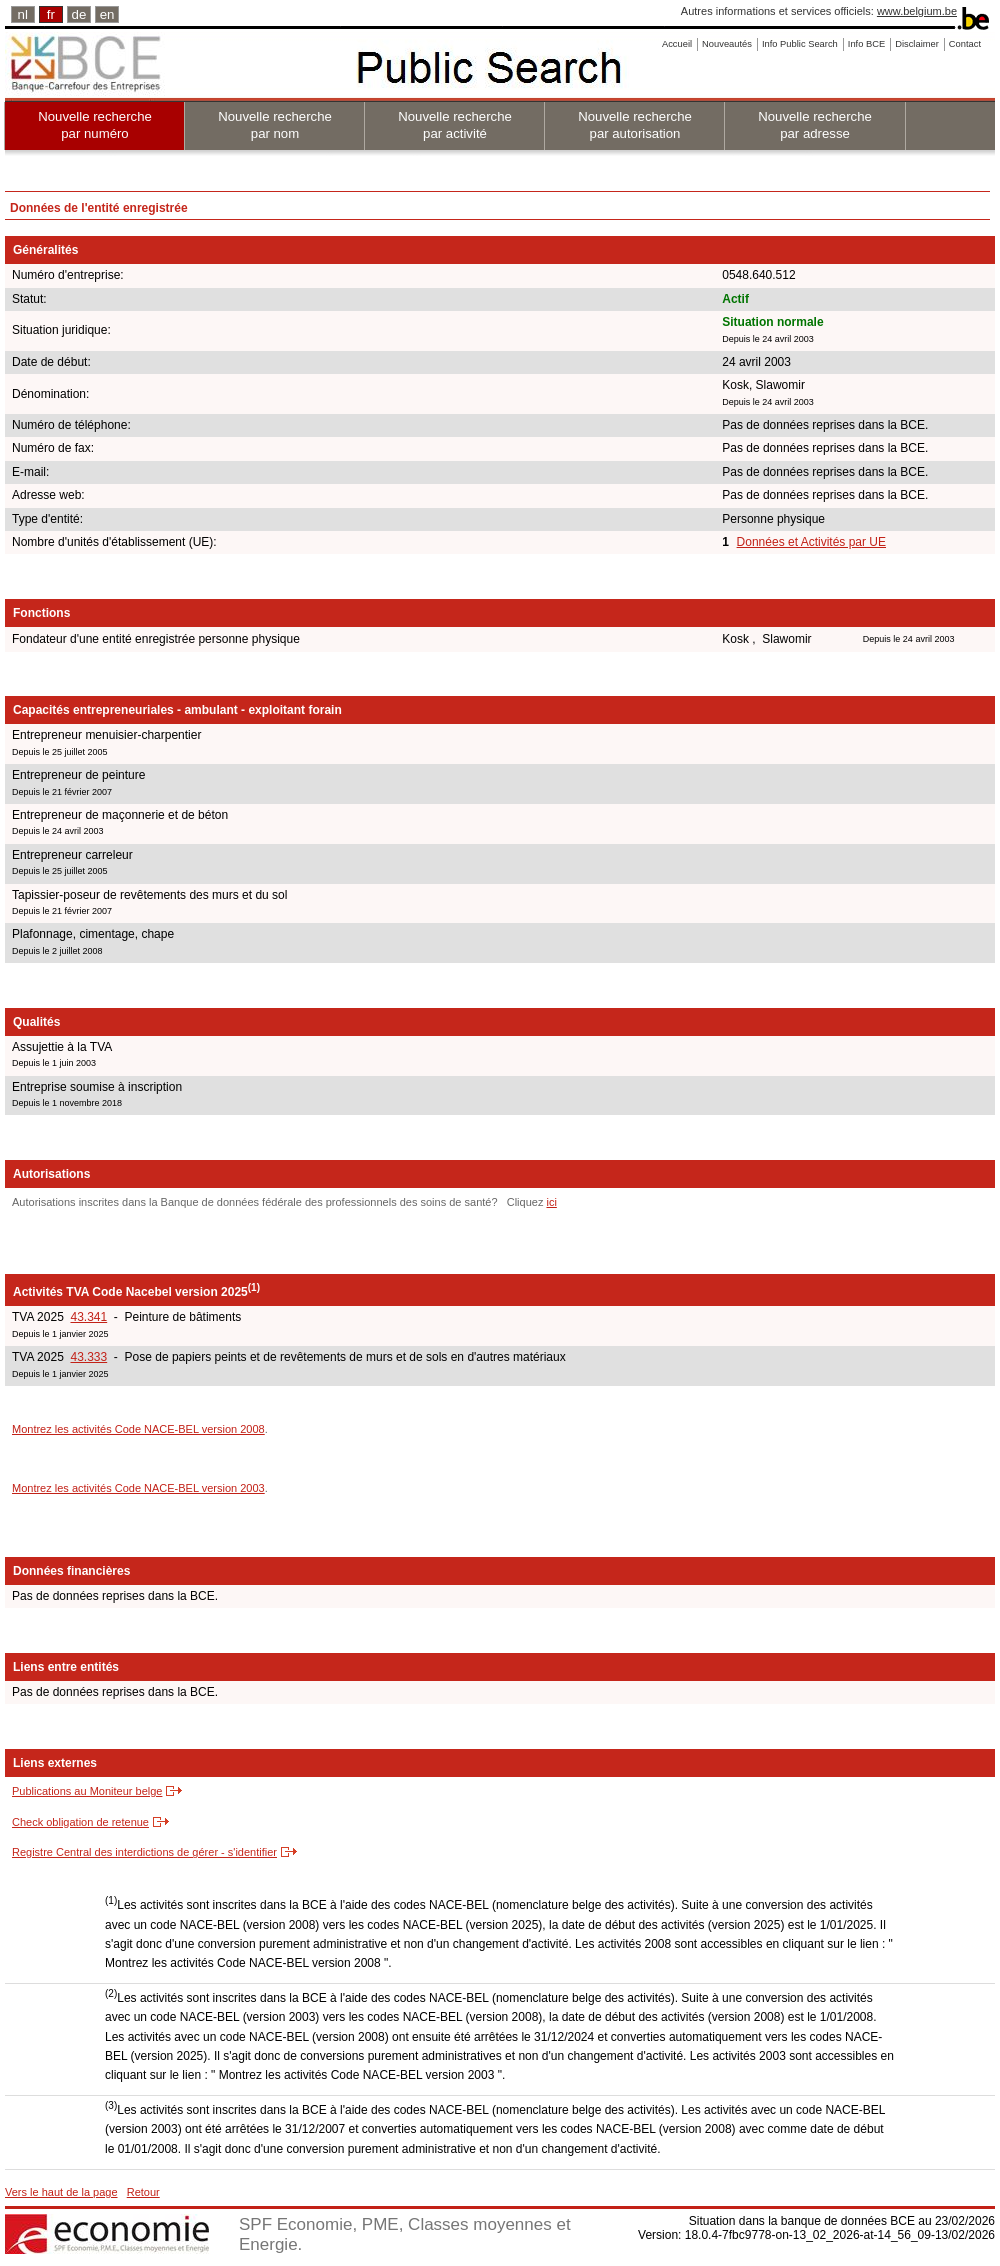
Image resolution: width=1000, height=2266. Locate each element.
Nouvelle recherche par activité (455, 125)
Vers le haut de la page (61, 2192)
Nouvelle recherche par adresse (815, 125)
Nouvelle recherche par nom (275, 125)
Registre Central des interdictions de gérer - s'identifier (144, 1852)
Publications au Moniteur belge (87, 1791)
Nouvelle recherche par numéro (95, 125)
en (107, 14)
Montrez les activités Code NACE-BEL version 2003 (138, 1488)
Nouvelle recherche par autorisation (635, 125)
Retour (143, 2192)
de (79, 14)
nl (23, 14)
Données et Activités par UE (811, 542)
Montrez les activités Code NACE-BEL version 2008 (138, 1429)
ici (551, 1202)
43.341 (88, 1317)
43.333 (88, 1357)
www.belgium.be (917, 11)
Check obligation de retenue (80, 1822)
